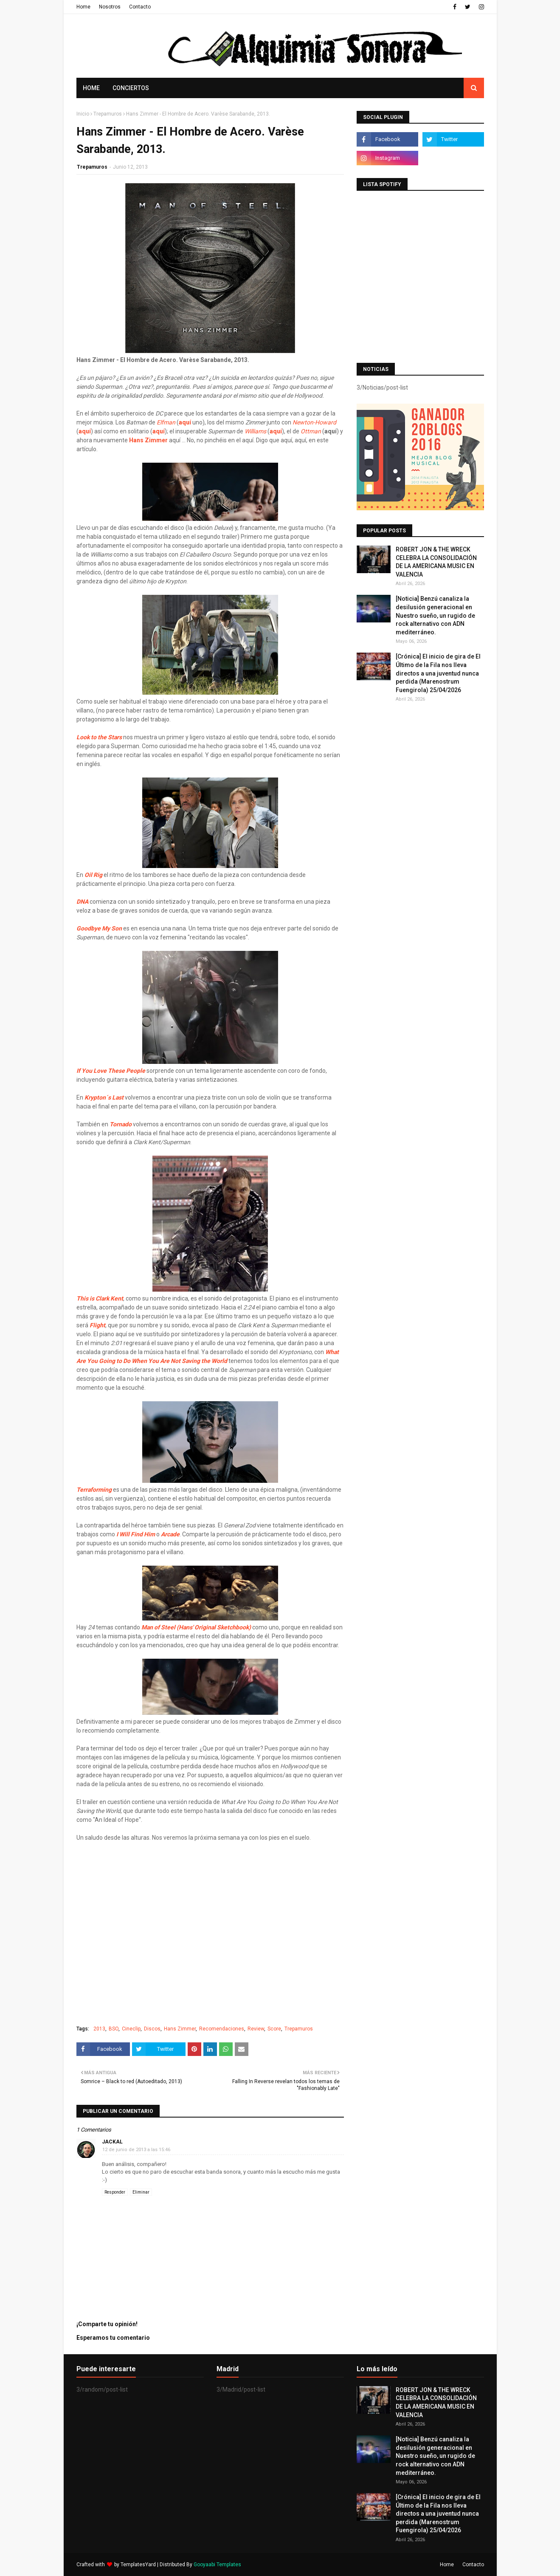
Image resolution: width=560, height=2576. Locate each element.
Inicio (82, 114)
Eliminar (140, 2192)
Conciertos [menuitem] (131, 88)
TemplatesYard (138, 2565)
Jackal (112, 2142)
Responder (114, 2192)
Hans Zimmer (180, 2029)
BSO (113, 2029)
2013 (99, 2029)
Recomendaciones (221, 2029)
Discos (152, 2029)
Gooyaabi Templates (217, 2565)
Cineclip (131, 2029)
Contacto (140, 7)
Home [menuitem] (91, 88)
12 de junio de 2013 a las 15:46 (136, 2149)
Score (274, 2029)
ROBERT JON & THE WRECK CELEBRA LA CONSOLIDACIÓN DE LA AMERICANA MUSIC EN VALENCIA (436, 562)
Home (83, 7)
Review (256, 2029)
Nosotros (110, 7)
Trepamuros (107, 114)
